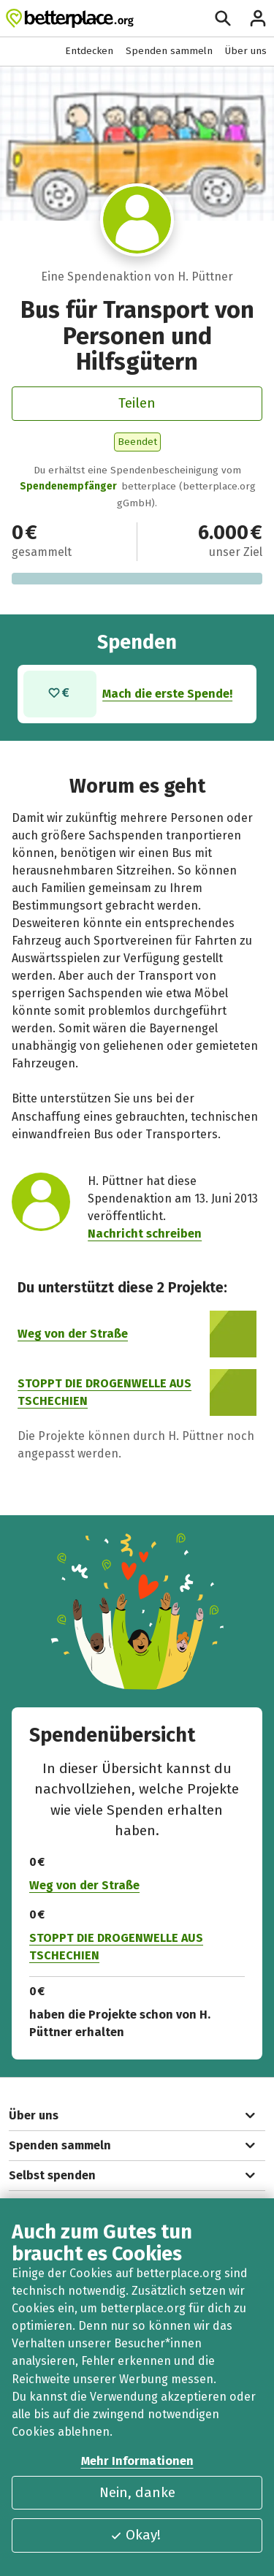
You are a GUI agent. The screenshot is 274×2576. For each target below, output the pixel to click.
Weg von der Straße (73, 1334)
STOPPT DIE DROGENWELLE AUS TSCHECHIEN (116, 1947)
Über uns (246, 51)
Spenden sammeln (169, 51)
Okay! (135, 2534)
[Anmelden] (258, 18)
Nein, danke (137, 2492)
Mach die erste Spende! (167, 694)
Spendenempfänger (68, 486)
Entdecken (89, 51)
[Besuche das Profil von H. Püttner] (136, 219)
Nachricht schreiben (145, 1234)
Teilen (137, 403)
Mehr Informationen (137, 2461)
